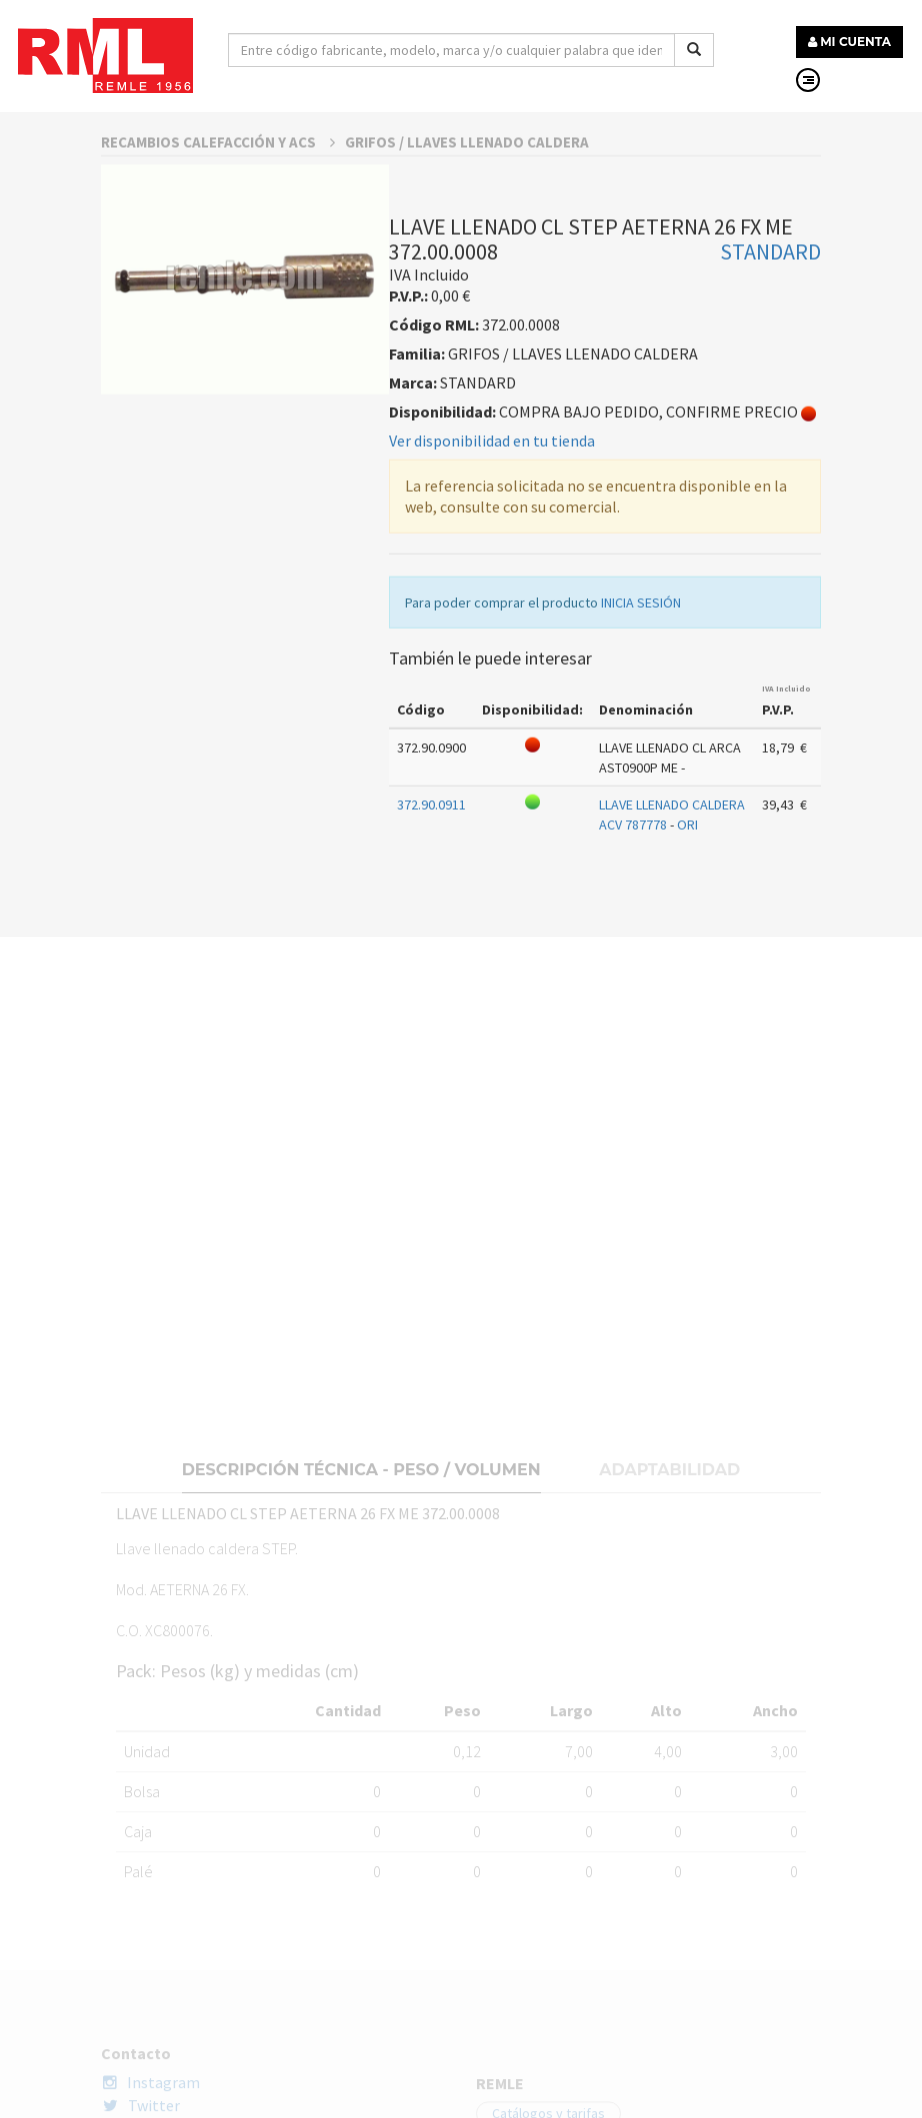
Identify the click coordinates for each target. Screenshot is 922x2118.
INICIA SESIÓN (641, 670)
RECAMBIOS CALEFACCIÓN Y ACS (218, 209)
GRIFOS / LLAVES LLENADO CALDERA (467, 209)
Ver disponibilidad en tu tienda (492, 508)
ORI (687, 892)
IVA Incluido (786, 756)
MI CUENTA (849, 41)
